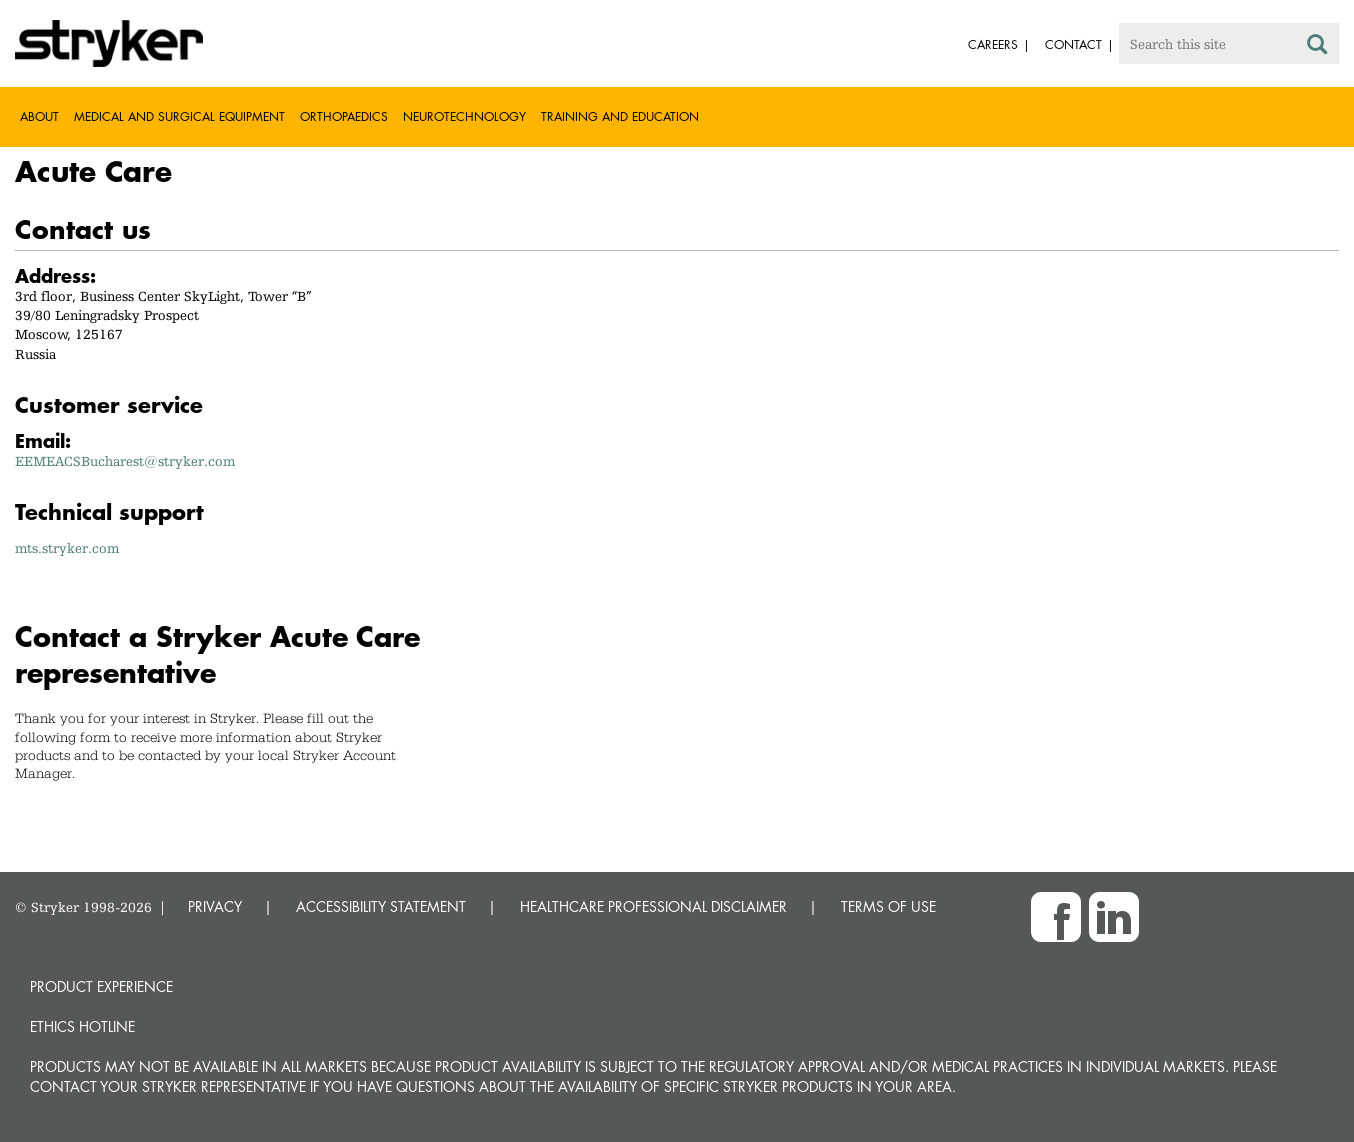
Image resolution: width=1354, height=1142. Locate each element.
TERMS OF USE (888, 906)
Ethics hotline (82, 1026)
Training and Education (620, 116)
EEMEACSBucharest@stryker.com (125, 461)
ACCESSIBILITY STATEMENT (381, 906)
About (39, 116)
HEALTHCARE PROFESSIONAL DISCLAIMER (653, 906)
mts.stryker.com (67, 548)
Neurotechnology (464, 116)
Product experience (101, 986)
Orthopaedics (344, 116)
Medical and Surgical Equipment (179, 116)
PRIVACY (215, 906)
